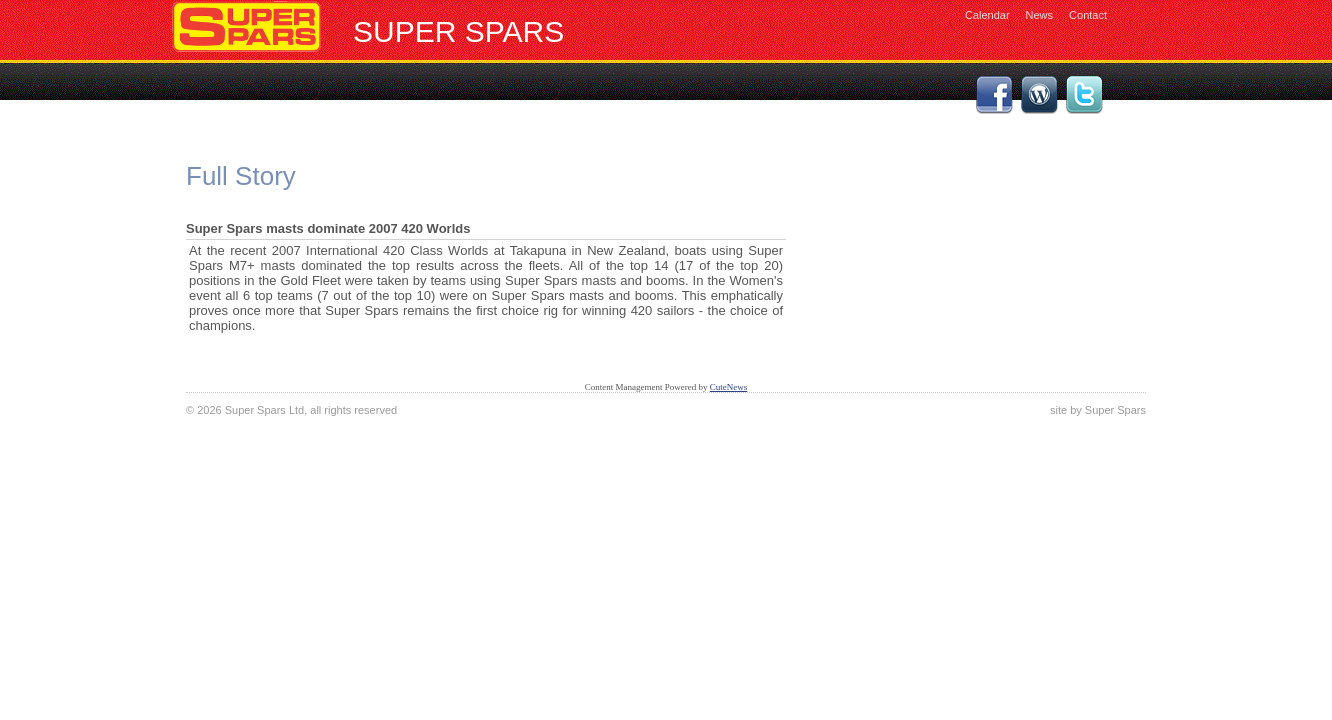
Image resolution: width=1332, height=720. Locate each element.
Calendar (987, 15)
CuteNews (729, 387)
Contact (1088, 15)
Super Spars (458, 31)
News (1040, 15)
